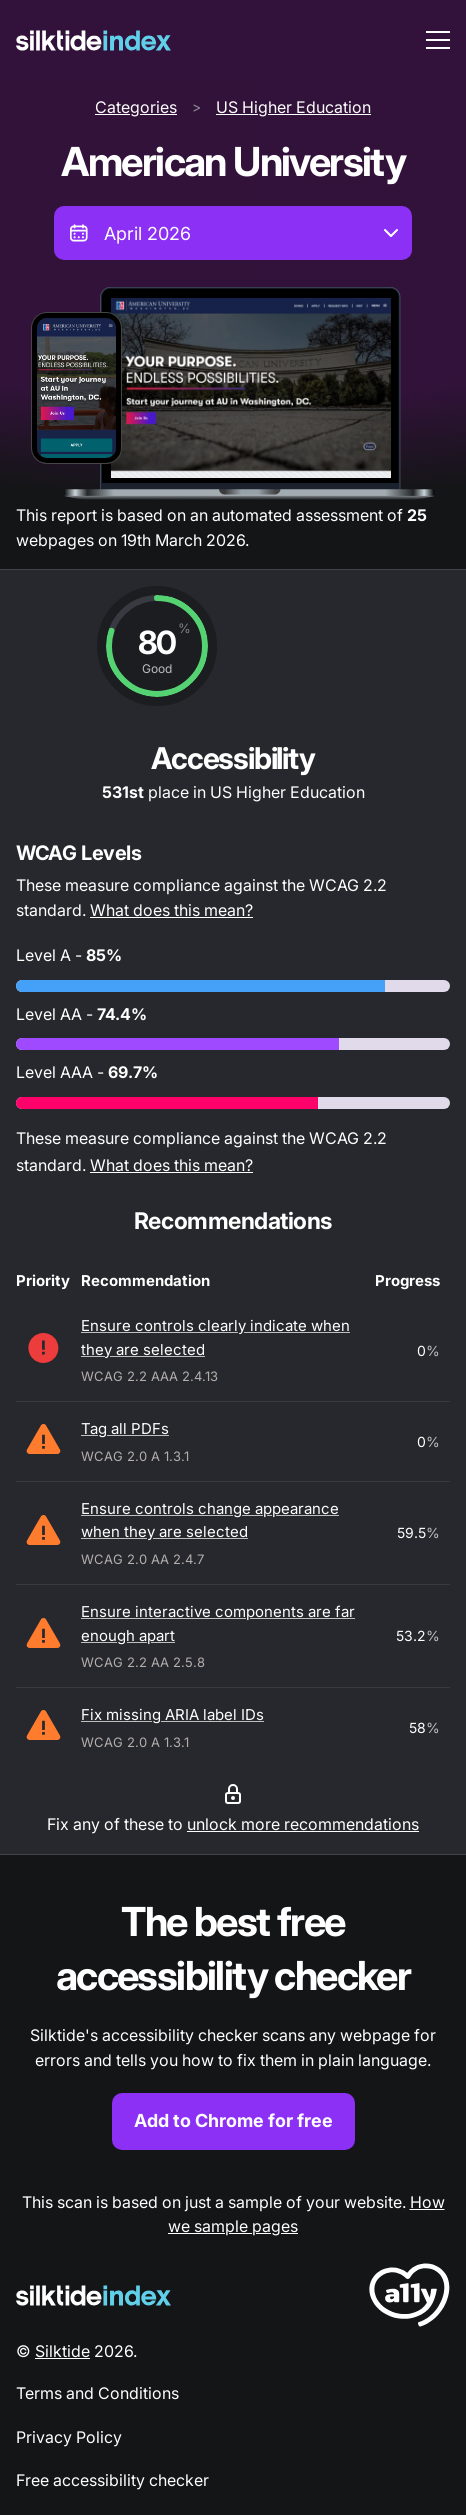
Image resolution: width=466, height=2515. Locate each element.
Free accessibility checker (112, 2480)
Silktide (62, 2351)
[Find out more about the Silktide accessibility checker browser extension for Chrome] (233, 2022)
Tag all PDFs (125, 1428)
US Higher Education (293, 107)
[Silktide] (93, 40)
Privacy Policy (69, 2437)
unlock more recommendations (303, 1824)
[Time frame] (233, 233)
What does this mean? (171, 910)
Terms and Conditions (97, 2393)
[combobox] (233, 233)
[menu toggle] (438, 40)
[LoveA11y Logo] (409, 2298)
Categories (136, 107)
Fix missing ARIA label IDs (172, 1714)
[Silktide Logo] (93, 2295)
